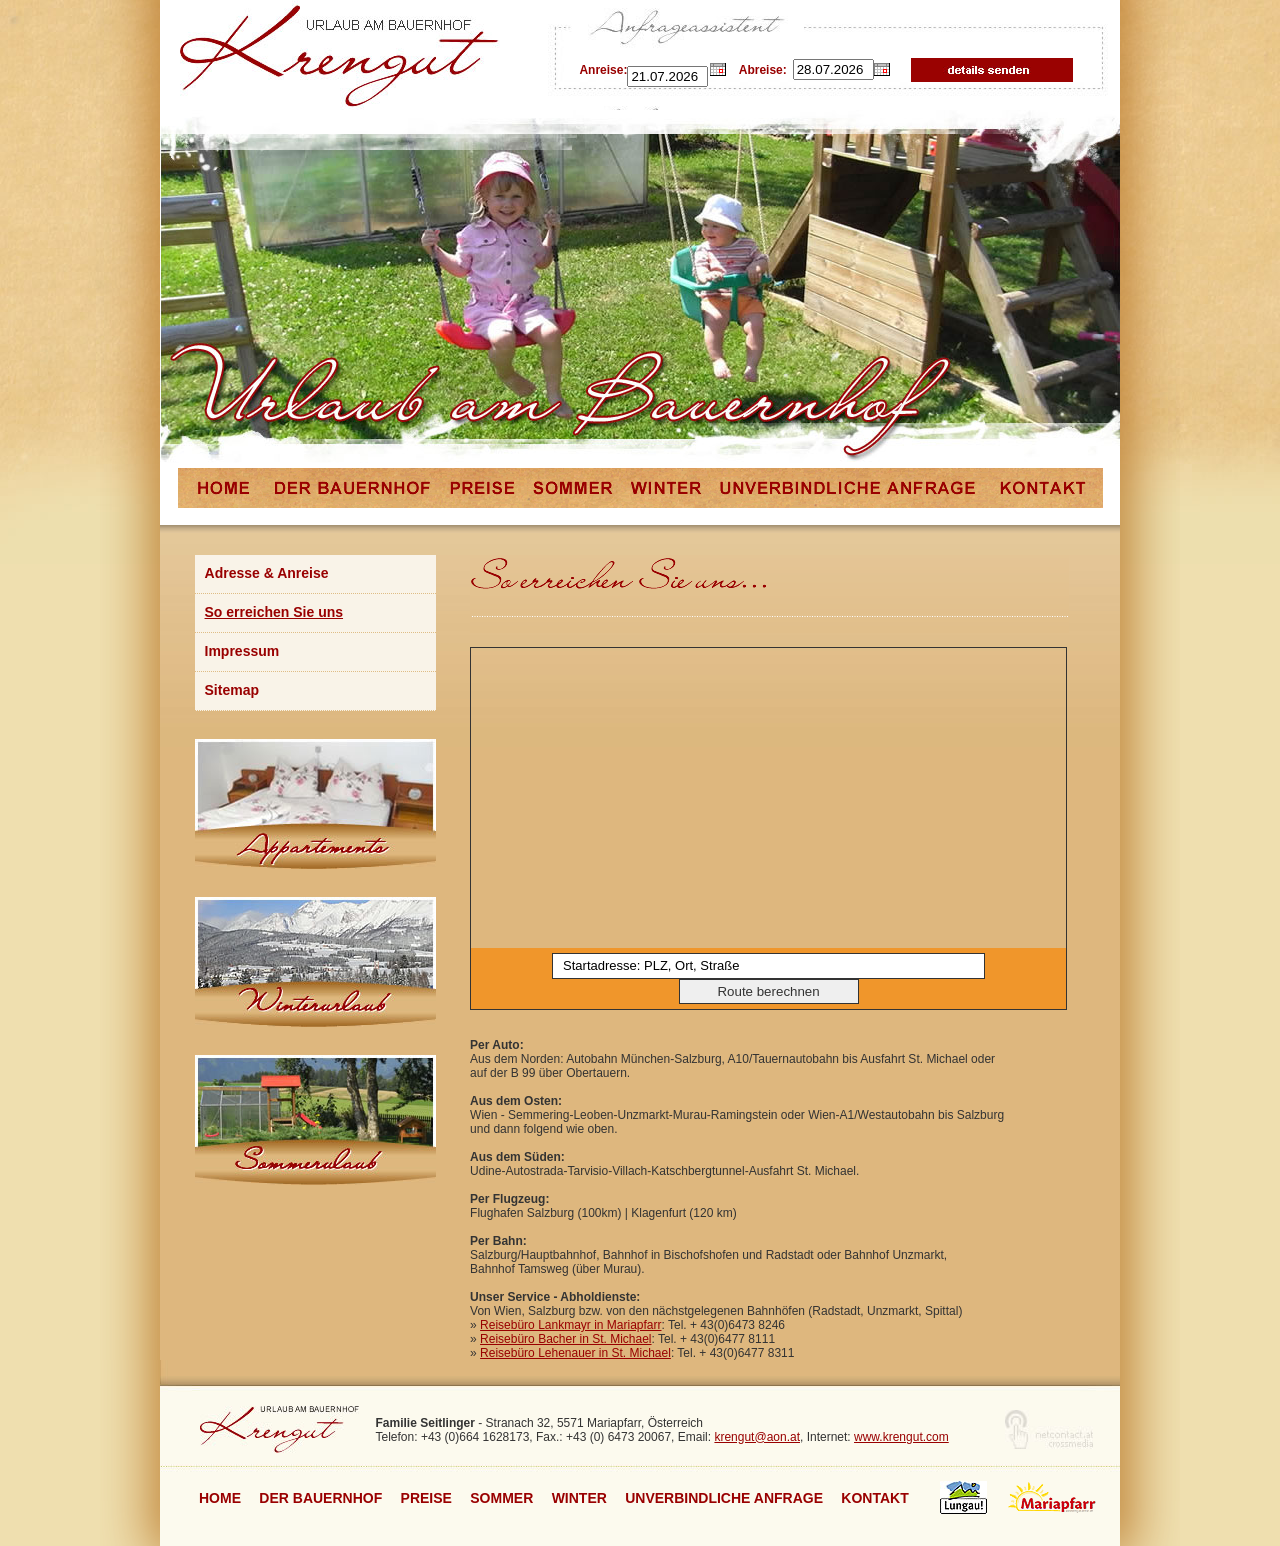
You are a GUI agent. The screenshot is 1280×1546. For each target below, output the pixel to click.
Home (220, 1498)
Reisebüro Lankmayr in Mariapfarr (570, 1325)
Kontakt (874, 1498)
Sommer (501, 1498)
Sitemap (232, 690)
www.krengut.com (901, 1437)
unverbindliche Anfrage (724, 1498)
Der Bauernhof (320, 1498)
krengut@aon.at (757, 1437)
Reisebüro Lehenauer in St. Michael (575, 1353)
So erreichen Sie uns (274, 612)
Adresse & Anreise (267, 573)
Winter (579, 1498)
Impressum (242, 651)
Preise (426, 1498)
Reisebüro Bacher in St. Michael (565, 1339)
